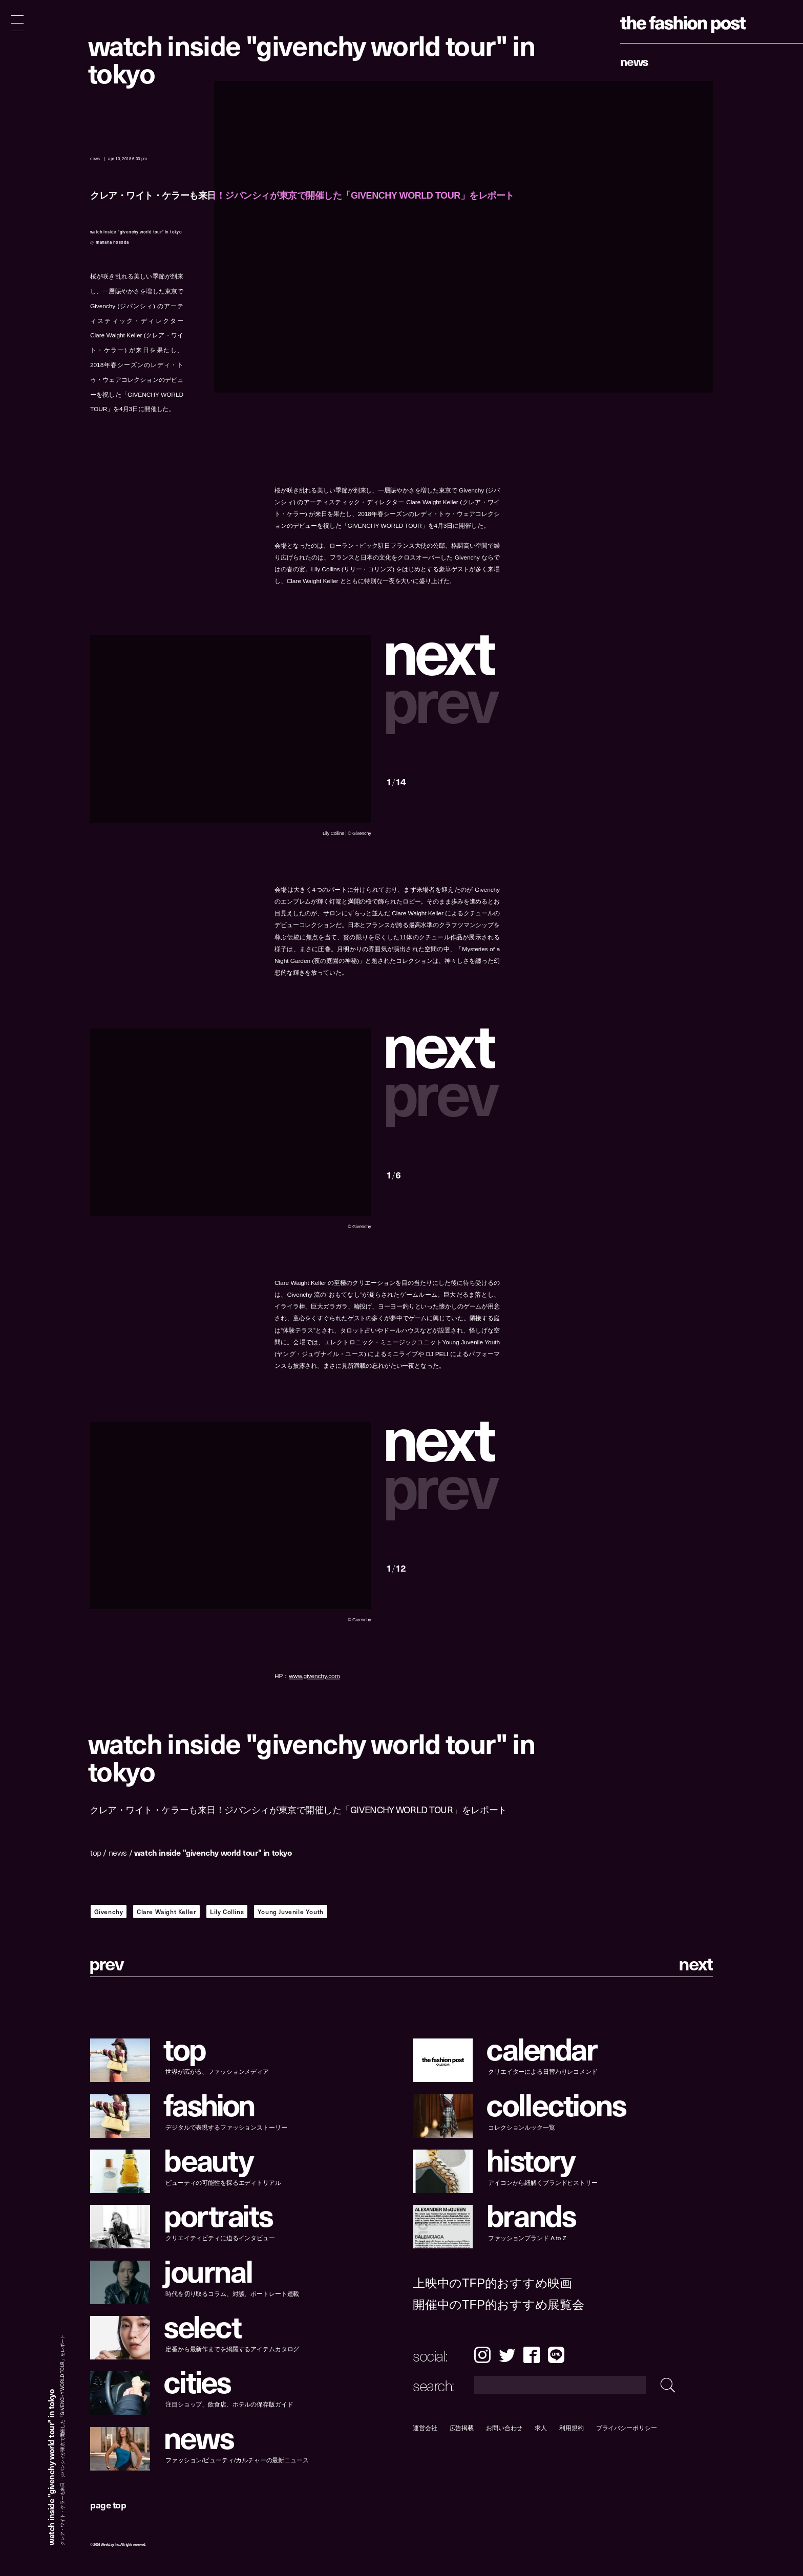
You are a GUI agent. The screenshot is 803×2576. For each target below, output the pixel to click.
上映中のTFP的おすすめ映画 (492, 2283)
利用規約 (571, 2427)
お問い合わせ (504, 2427)
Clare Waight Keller (166, 1911)
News (634, 61)
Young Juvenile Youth (291, 1911)
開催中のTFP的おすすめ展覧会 (498, 2304)
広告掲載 (462, 2427)
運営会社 (425, 2427)
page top (108, 2504)
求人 (541, 2427)
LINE (556, 2355)
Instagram (482, 2355)
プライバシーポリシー (626, 2427)
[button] (443, 649)
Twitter (507, 2355)
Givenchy (108, 1911)
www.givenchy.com (314, 1676)
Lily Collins (227, 1911)
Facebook (531, 2355)
